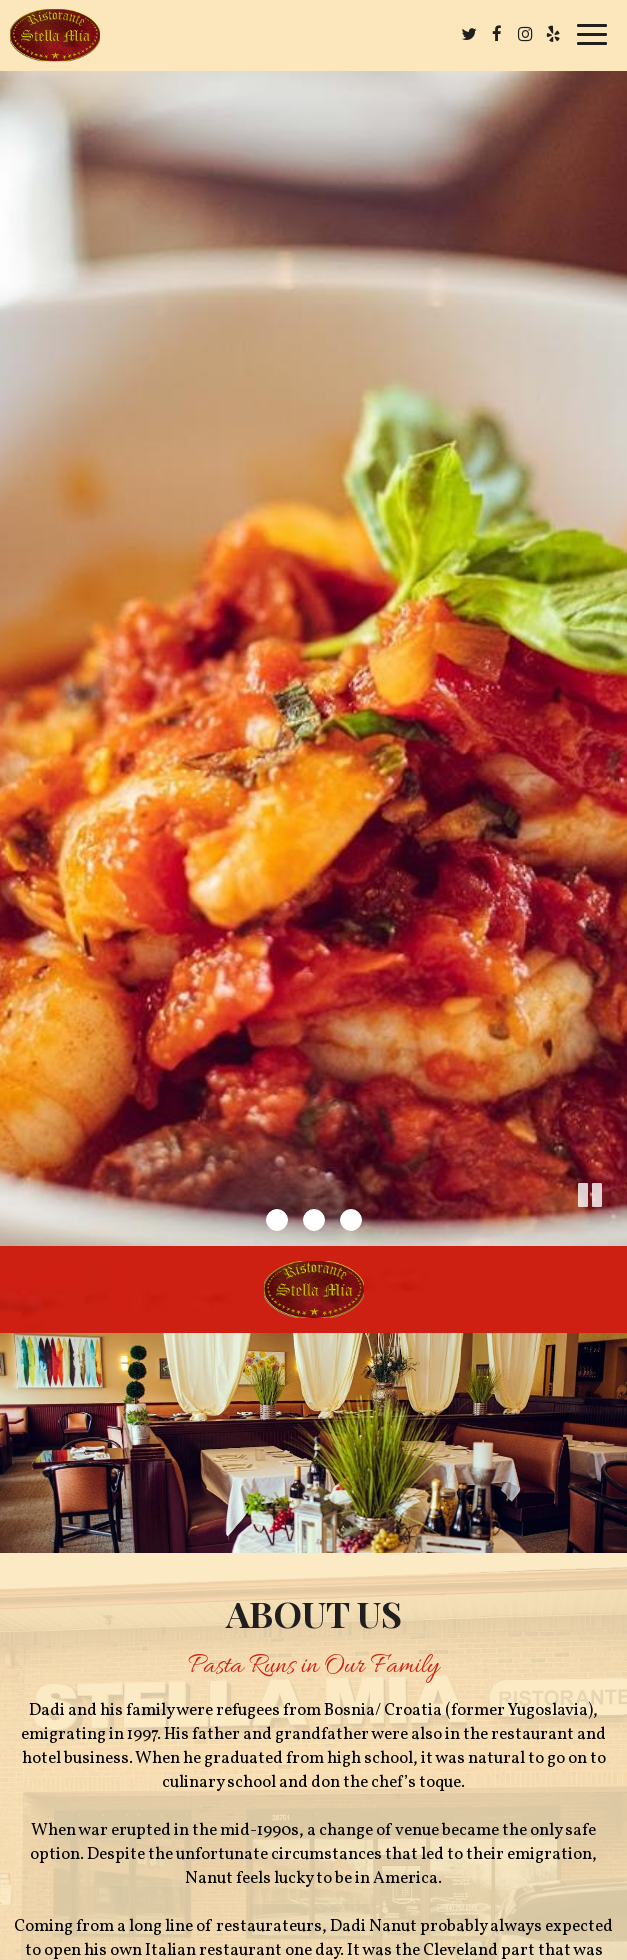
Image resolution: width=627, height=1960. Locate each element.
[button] (612, 1231)
